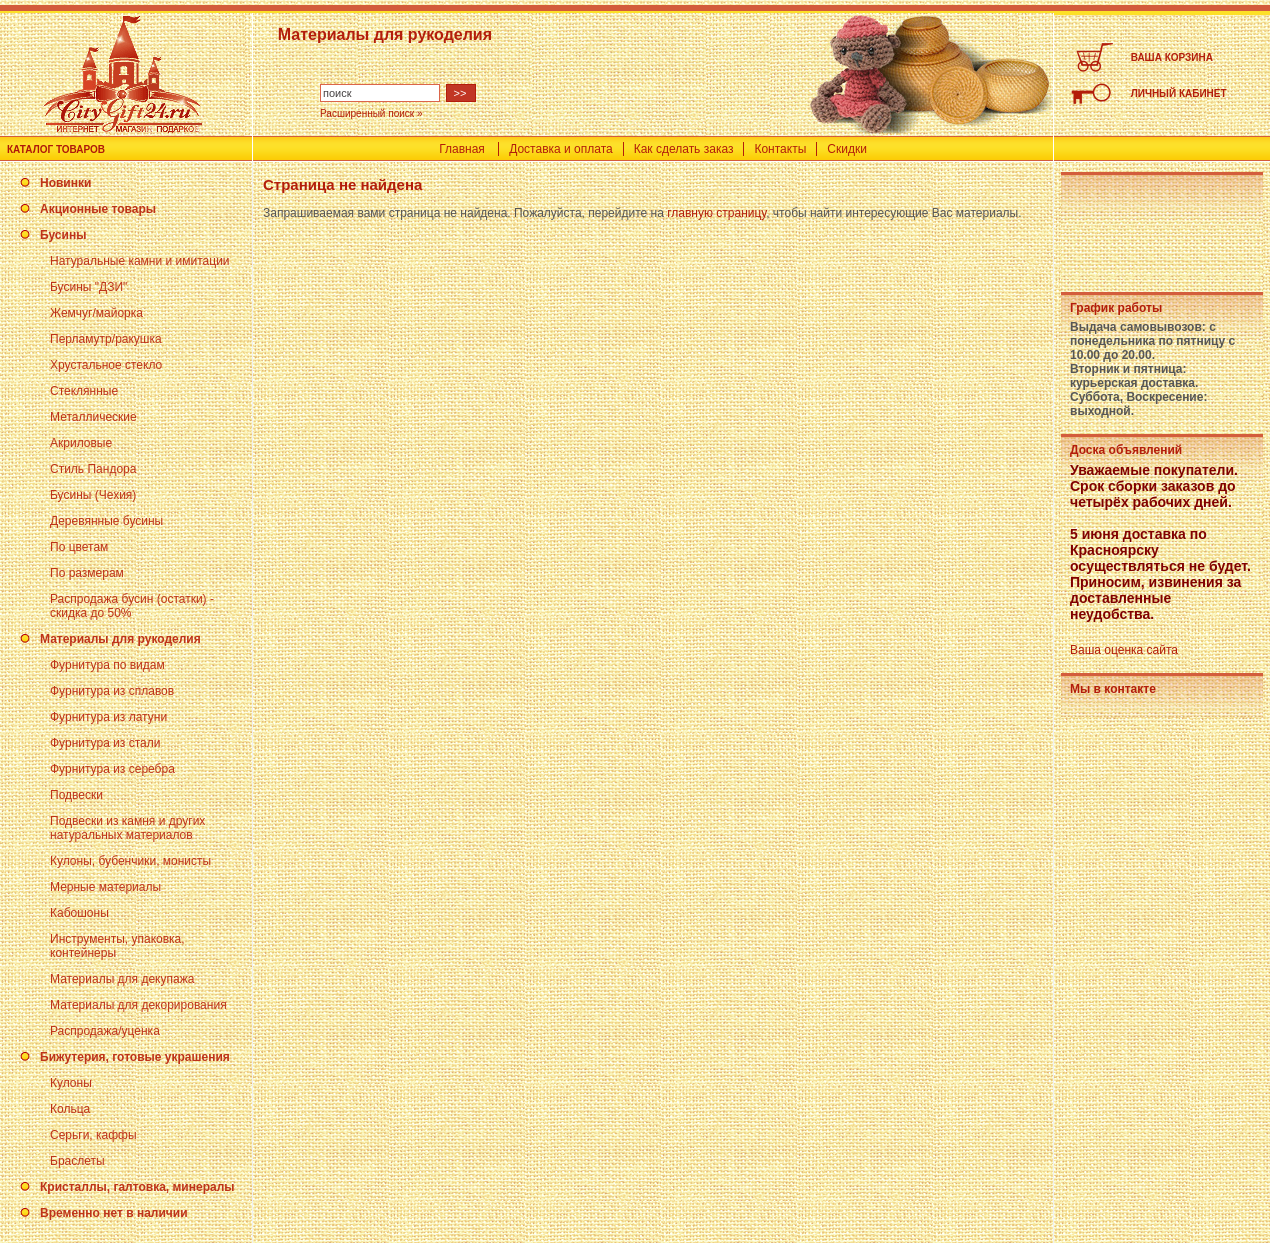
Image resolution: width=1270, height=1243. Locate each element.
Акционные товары (98, 209)
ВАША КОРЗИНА (1172, 57)
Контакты (780, 149)
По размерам (87, 573)
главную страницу (716, 213)
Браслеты (77, 1161)
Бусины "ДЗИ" (88, 287)
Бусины (63, 235)
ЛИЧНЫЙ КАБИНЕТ (1179, 93)
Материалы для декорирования (138, 1005)
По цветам (79, 547)
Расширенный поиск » (371, 113)
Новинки (65, 183)
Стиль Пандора (93, 469)
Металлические (93, 417)
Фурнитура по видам (107, 665)
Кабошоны (79, 913)
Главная (462, 149)
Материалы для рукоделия (120, 639)
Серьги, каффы (93, 1135)
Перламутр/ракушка (106, 339)
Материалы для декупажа (122, 979)
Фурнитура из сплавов (112, 691)
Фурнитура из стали (105, 743)
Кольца (70, 1109)
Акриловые (81, 443)
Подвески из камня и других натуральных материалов (127, 828)
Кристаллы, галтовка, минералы (137, 1187)
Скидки (847, 149)
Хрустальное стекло (106, 365)
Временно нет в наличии (114, 1213)
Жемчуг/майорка (96, 313)
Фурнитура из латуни (108, 717)
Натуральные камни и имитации (140, 261)
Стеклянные (84, 391)
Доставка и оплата (561, 149)
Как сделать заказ (684, 149)
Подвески (76, 795)
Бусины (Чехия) (93, 495)
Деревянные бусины (106, 521)
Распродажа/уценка (105, 1031)
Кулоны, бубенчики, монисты (130, 861)
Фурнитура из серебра (112, 769)
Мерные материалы (105, 887)
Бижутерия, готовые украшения (135, 1057)
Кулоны (71, 1083)
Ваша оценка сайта (1124, 650)
